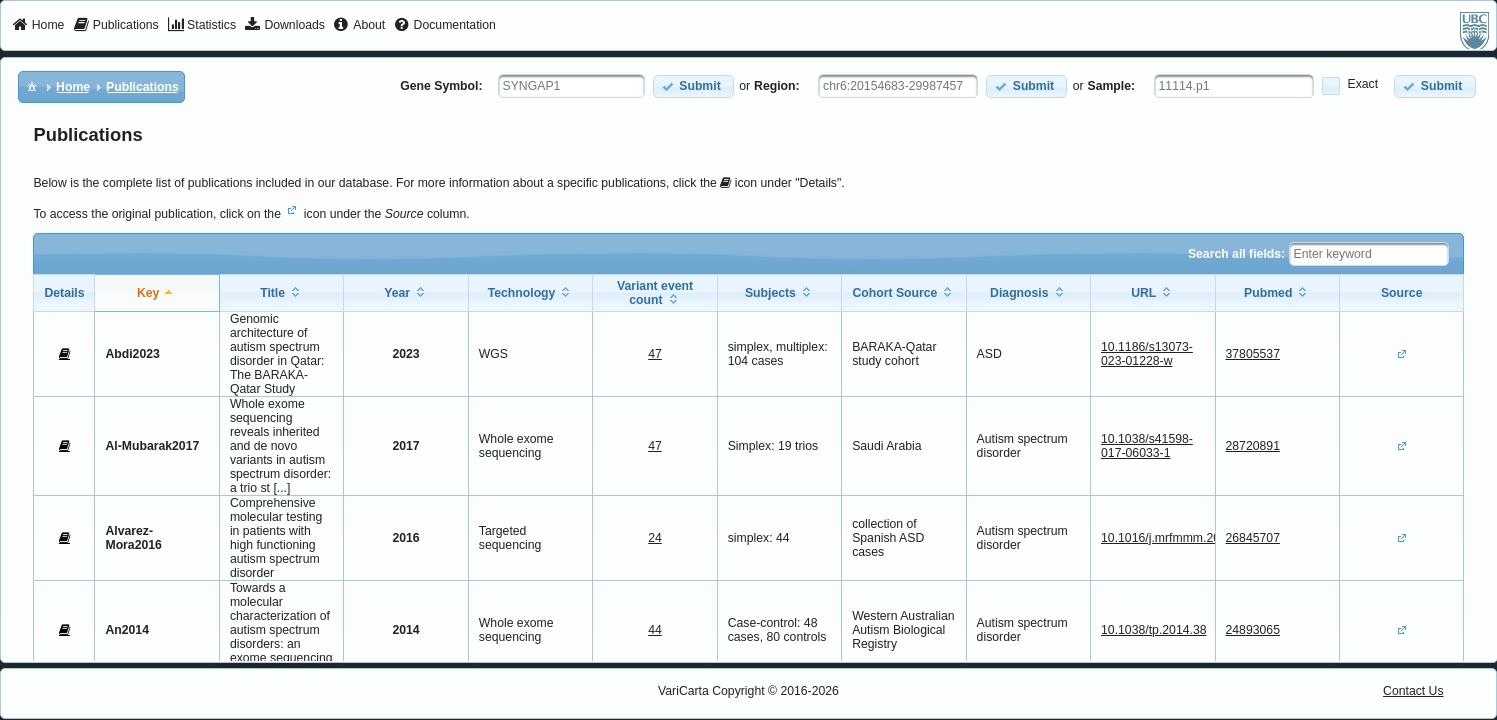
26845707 (1253, 538)
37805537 (1253, 354)
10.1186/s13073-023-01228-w (1147, 354)
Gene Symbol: (441, 86)
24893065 (1253, 630)
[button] (693, 86)
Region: (777, 86)
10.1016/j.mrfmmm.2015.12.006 (1187, 538)
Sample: (1112, 86)
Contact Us (1413, 691)
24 (655, 538)
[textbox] (571, 86)
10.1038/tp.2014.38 (1153, 630)
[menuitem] (38, 26)
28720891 (1253, 446)
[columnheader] (157, 292)
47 (655, 354)
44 (655, 630)
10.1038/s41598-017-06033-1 (1147, 446)
